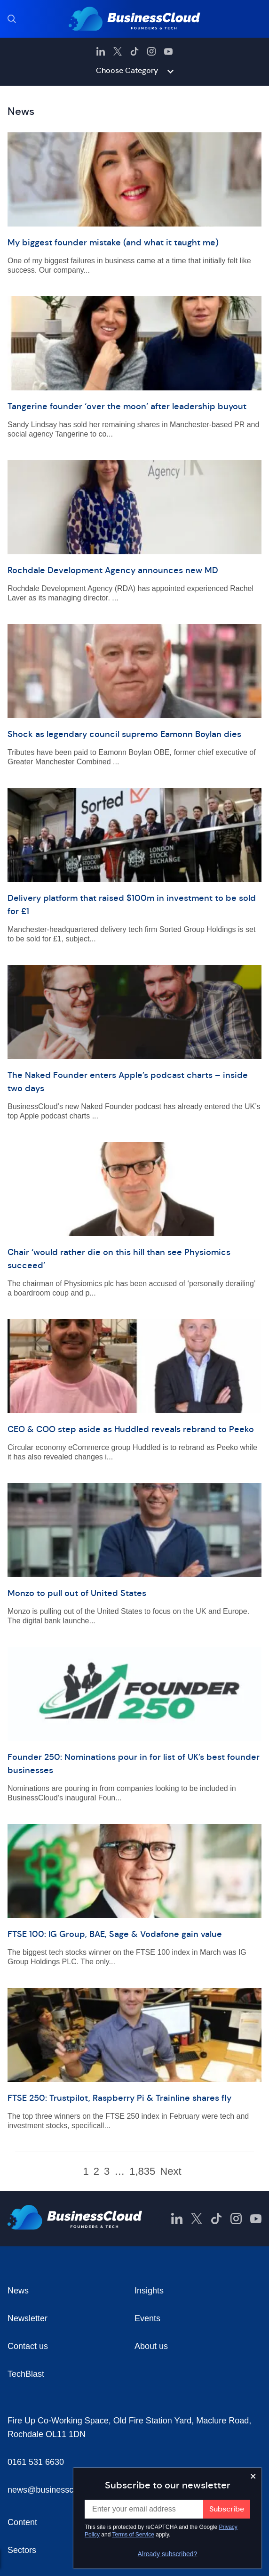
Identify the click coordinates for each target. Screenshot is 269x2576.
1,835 (142, 2171)
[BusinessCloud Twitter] (117, 51)
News (18, 2290)
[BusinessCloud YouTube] (168, 51)
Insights (149, 2290)
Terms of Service (133, 2534)
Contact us (28, 2346)
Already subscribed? (168, 2554)
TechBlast (26, 2374)
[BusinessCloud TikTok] (134, 51)
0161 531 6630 (36, 2462)
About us (151, 2346)
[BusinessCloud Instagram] (151, 51)
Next (170, 2171)
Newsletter (27, 2318)
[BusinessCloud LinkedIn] (100, 51)
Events (147, 2318)
